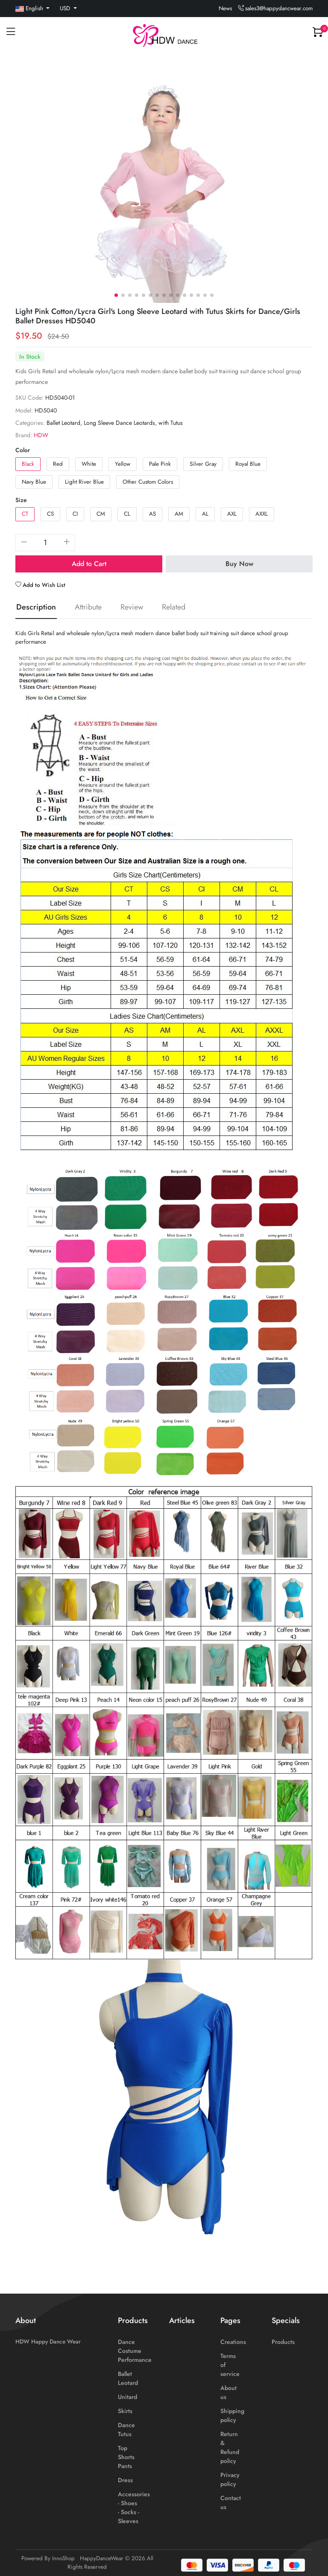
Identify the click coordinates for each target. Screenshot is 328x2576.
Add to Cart (89, 564)
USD (66, 8)
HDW (41, 435)
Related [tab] (173, 607)
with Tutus (170, 422)
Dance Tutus (126, 2429)
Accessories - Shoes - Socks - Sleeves (134, 2507)
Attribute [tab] (88, 607)
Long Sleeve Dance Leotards (119, 422)
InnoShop (63, 2558)
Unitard (127, 2397)
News (225, 8)
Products (283, 2342)
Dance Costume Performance (135, 2351)
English (30, 8)
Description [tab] (36, 607)
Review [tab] (131, 607)
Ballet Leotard (63, 422)
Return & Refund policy (229, 2447)
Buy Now (239, 564)
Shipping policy (232, 2415)
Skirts (125, 2411)
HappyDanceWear (101, 2558)
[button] (116, 295)
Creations (233, 2342)
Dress (125, 2480)
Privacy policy (230, 2479)
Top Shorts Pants (126, 2457)
